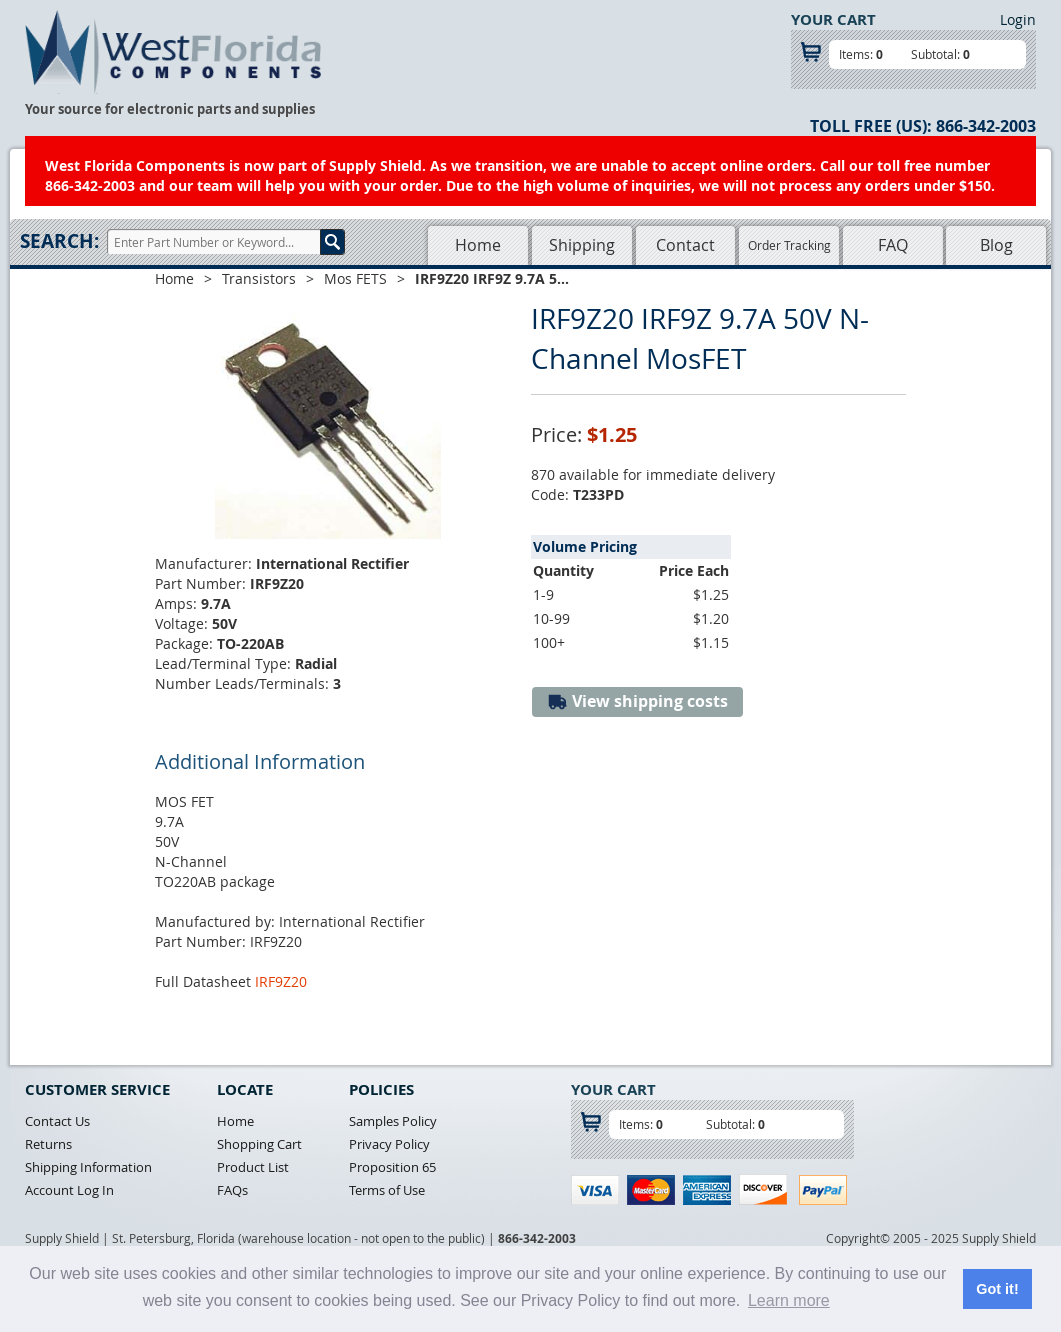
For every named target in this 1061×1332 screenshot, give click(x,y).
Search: (59, 241)
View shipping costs (637, 701)
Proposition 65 (392, 1167)
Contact (685, 245)
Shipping (582, 245)
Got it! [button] (997, 1289)
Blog (996, 245)
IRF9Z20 (281, 981)
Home (478, 245)
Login (1018, 19)
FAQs (232, 1190)
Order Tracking (789, 245)
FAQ (893, 245)
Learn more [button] (789, 1300)
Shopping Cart (259, 1144)
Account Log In (69, 1190)
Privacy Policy (389, 1144)
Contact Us (57, 1121)
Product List (253, 1167)
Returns (48, 1144)
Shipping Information (88, 1167)
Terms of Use (387, 1190)
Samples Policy (393, 1121)
